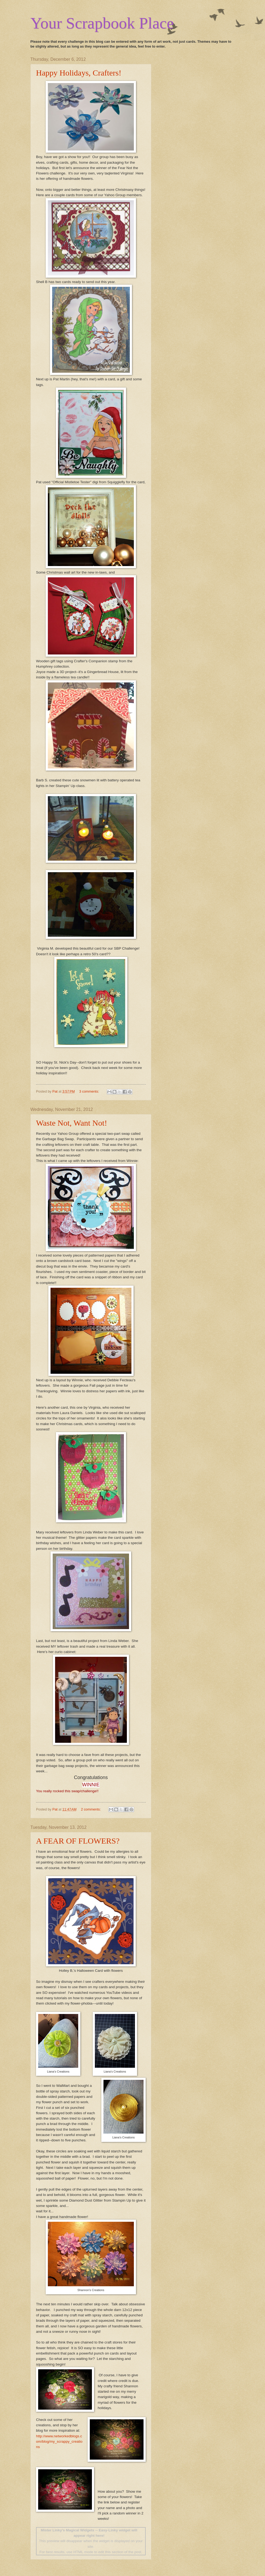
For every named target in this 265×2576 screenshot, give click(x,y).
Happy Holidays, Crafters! (78, 72)
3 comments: (89, 1091)
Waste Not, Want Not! (71, 1122)
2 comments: (91, 1809)
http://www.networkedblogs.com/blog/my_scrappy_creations (59, 2441)
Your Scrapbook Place (102, 23)
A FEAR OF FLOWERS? (78, 1840)
